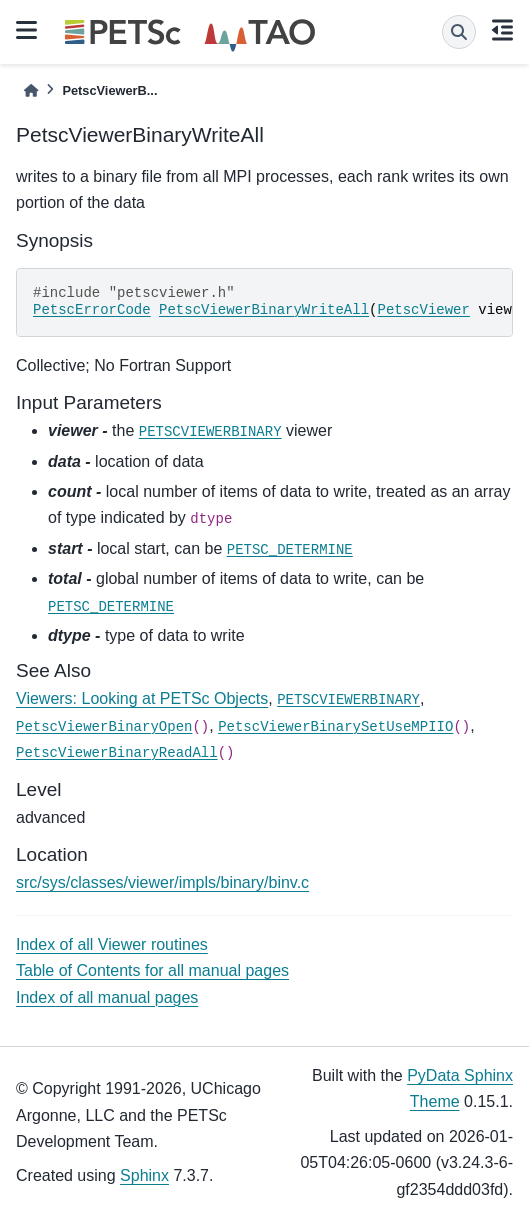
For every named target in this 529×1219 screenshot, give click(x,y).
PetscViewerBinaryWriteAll (264, 310)
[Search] (459, 32)
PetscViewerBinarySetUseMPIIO (335, 727)
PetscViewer (423, 310)
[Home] (31, 90)
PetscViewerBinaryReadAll (117, 753)
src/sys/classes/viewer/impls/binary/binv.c (162, 882)
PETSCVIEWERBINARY (210, 432)
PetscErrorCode (92, 310)
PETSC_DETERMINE (290, 550)
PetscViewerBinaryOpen (104, 727)
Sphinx (144, 1175)
